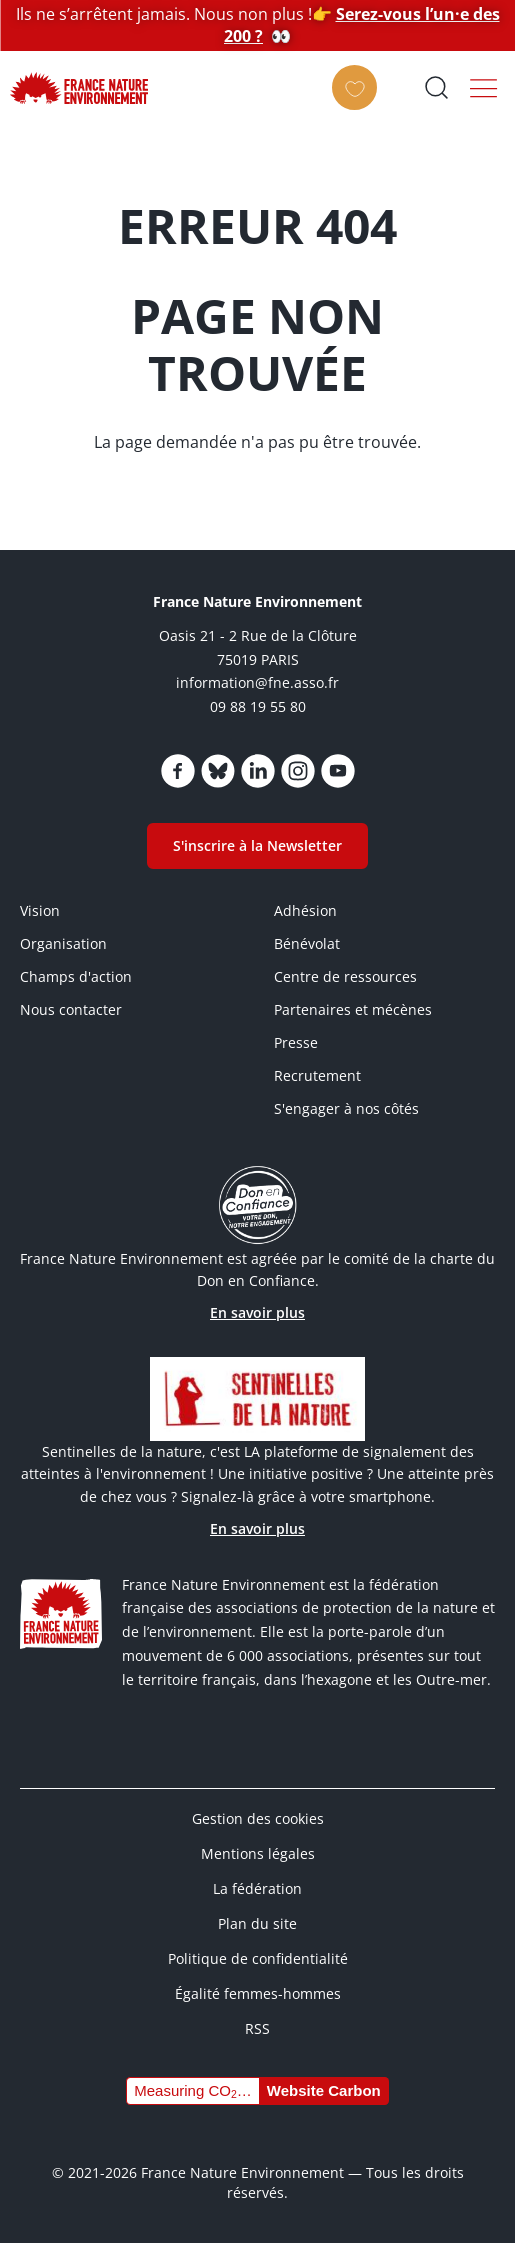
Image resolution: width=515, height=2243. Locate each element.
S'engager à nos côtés (346, 1108)
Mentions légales (258, 1853)
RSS (257, 2028)
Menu (484, 88)
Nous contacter (71, 1009)
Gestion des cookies (258, 1818)
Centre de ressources (345, 976)
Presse (296, 1042)
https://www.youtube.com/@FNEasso (338, 771)
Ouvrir (436, 88)
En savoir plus (257, 1312)
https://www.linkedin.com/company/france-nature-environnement (258, 771)
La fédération (257, 1888)
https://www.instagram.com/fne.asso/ (298, 771)
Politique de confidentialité (258, 1958)
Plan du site (257, 1923)
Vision (40, 910)
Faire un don (360, 105)
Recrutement (317, 1075)
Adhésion (305, 910)
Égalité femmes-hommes (258, 1993)
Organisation (63, 943)
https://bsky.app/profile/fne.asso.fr (218, 771)
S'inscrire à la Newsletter (257, 845)
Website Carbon (324, 2090)
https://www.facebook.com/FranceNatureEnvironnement (178, 771)
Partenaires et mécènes (353, 1009)
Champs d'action (76, 976)
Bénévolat (307, 943)
